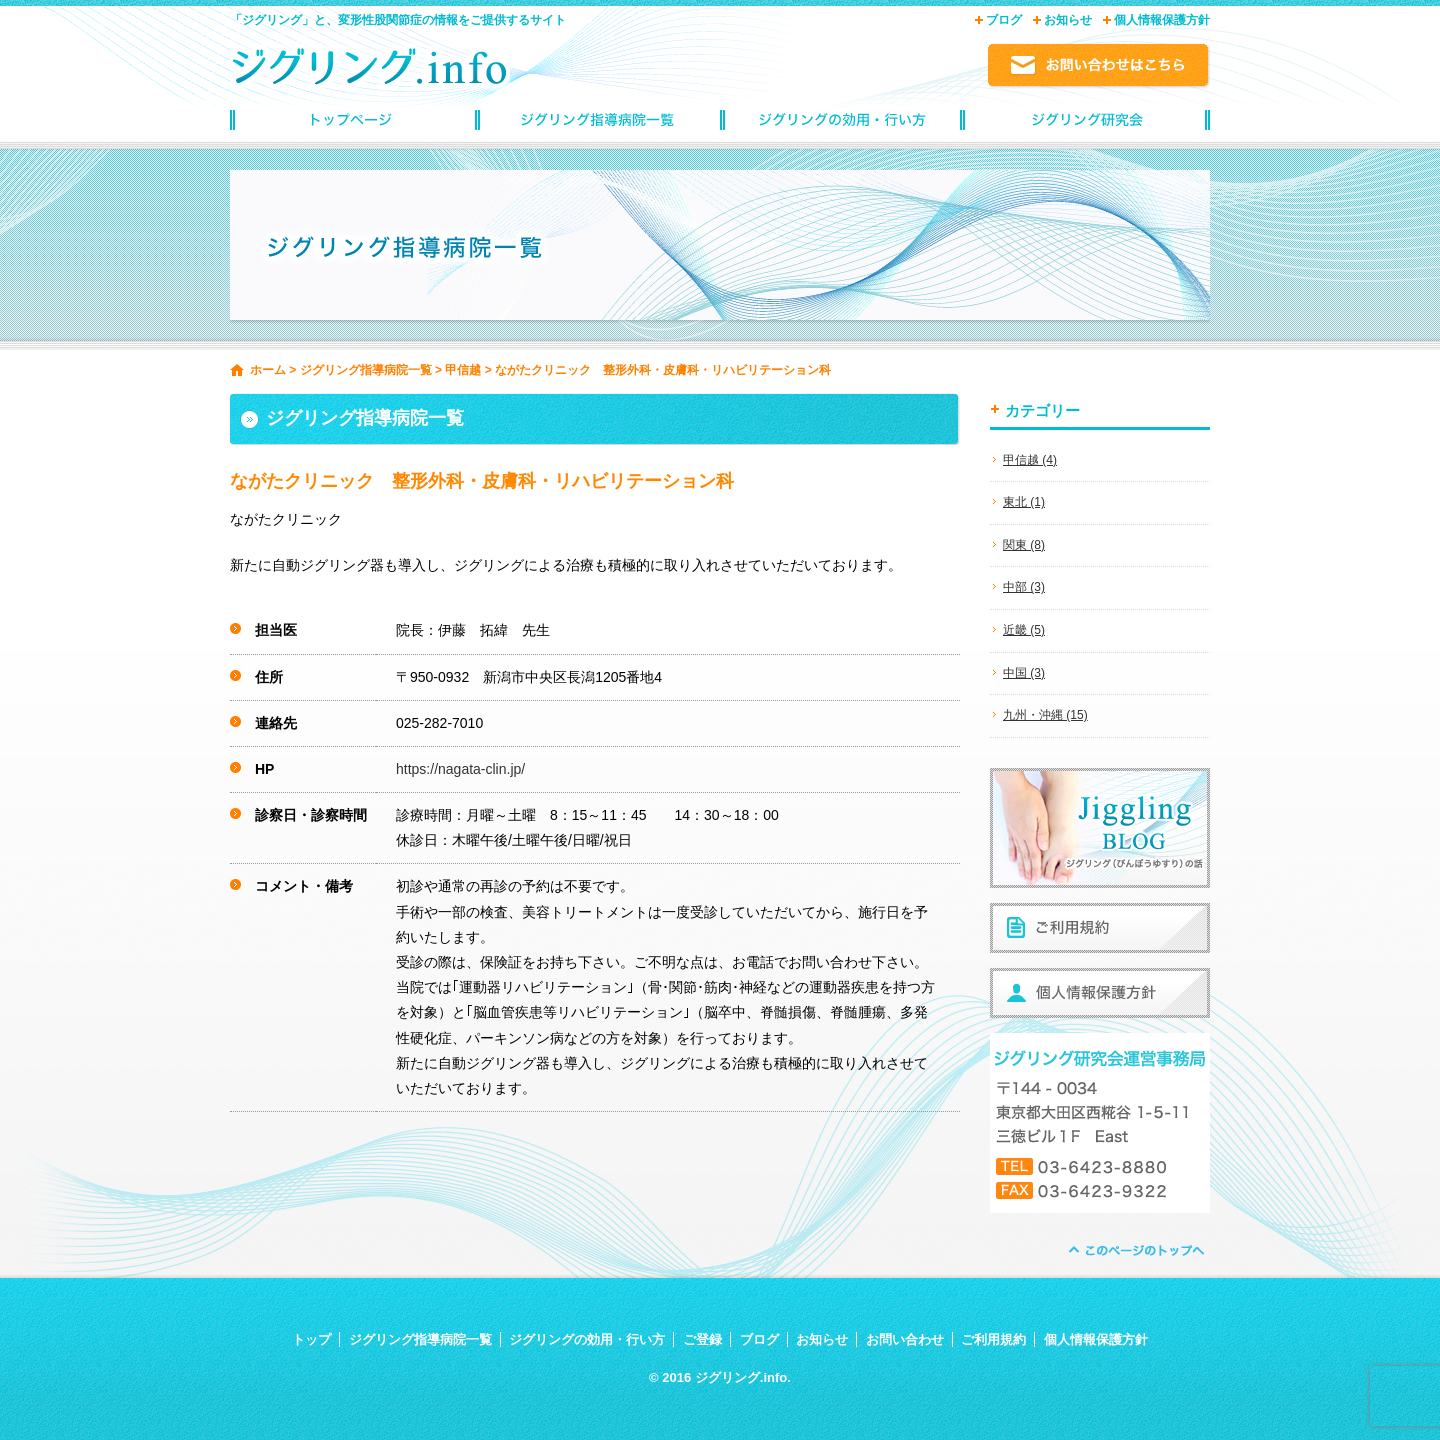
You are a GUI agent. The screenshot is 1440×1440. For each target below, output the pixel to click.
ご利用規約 (993, 1339)
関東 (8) (1024, 545)
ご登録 (702, 1339)
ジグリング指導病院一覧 (597, 125)
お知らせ (1068, 20)
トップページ (352, 125)
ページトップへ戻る (1135, 1250)
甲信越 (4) (1030, 460)
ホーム (268, 370)
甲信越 (463, 370)
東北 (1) (1024, 502)
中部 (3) (1024, 587)
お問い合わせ (905, 1339)
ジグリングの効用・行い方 (842, 125)
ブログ (1004, 20)
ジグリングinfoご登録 (1087, 125)
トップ (311, 1339)
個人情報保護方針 (1162, 20)
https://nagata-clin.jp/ (460, 769)
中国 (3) (1024, 673)
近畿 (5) (1024, 630)
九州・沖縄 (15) (1045, 715)
